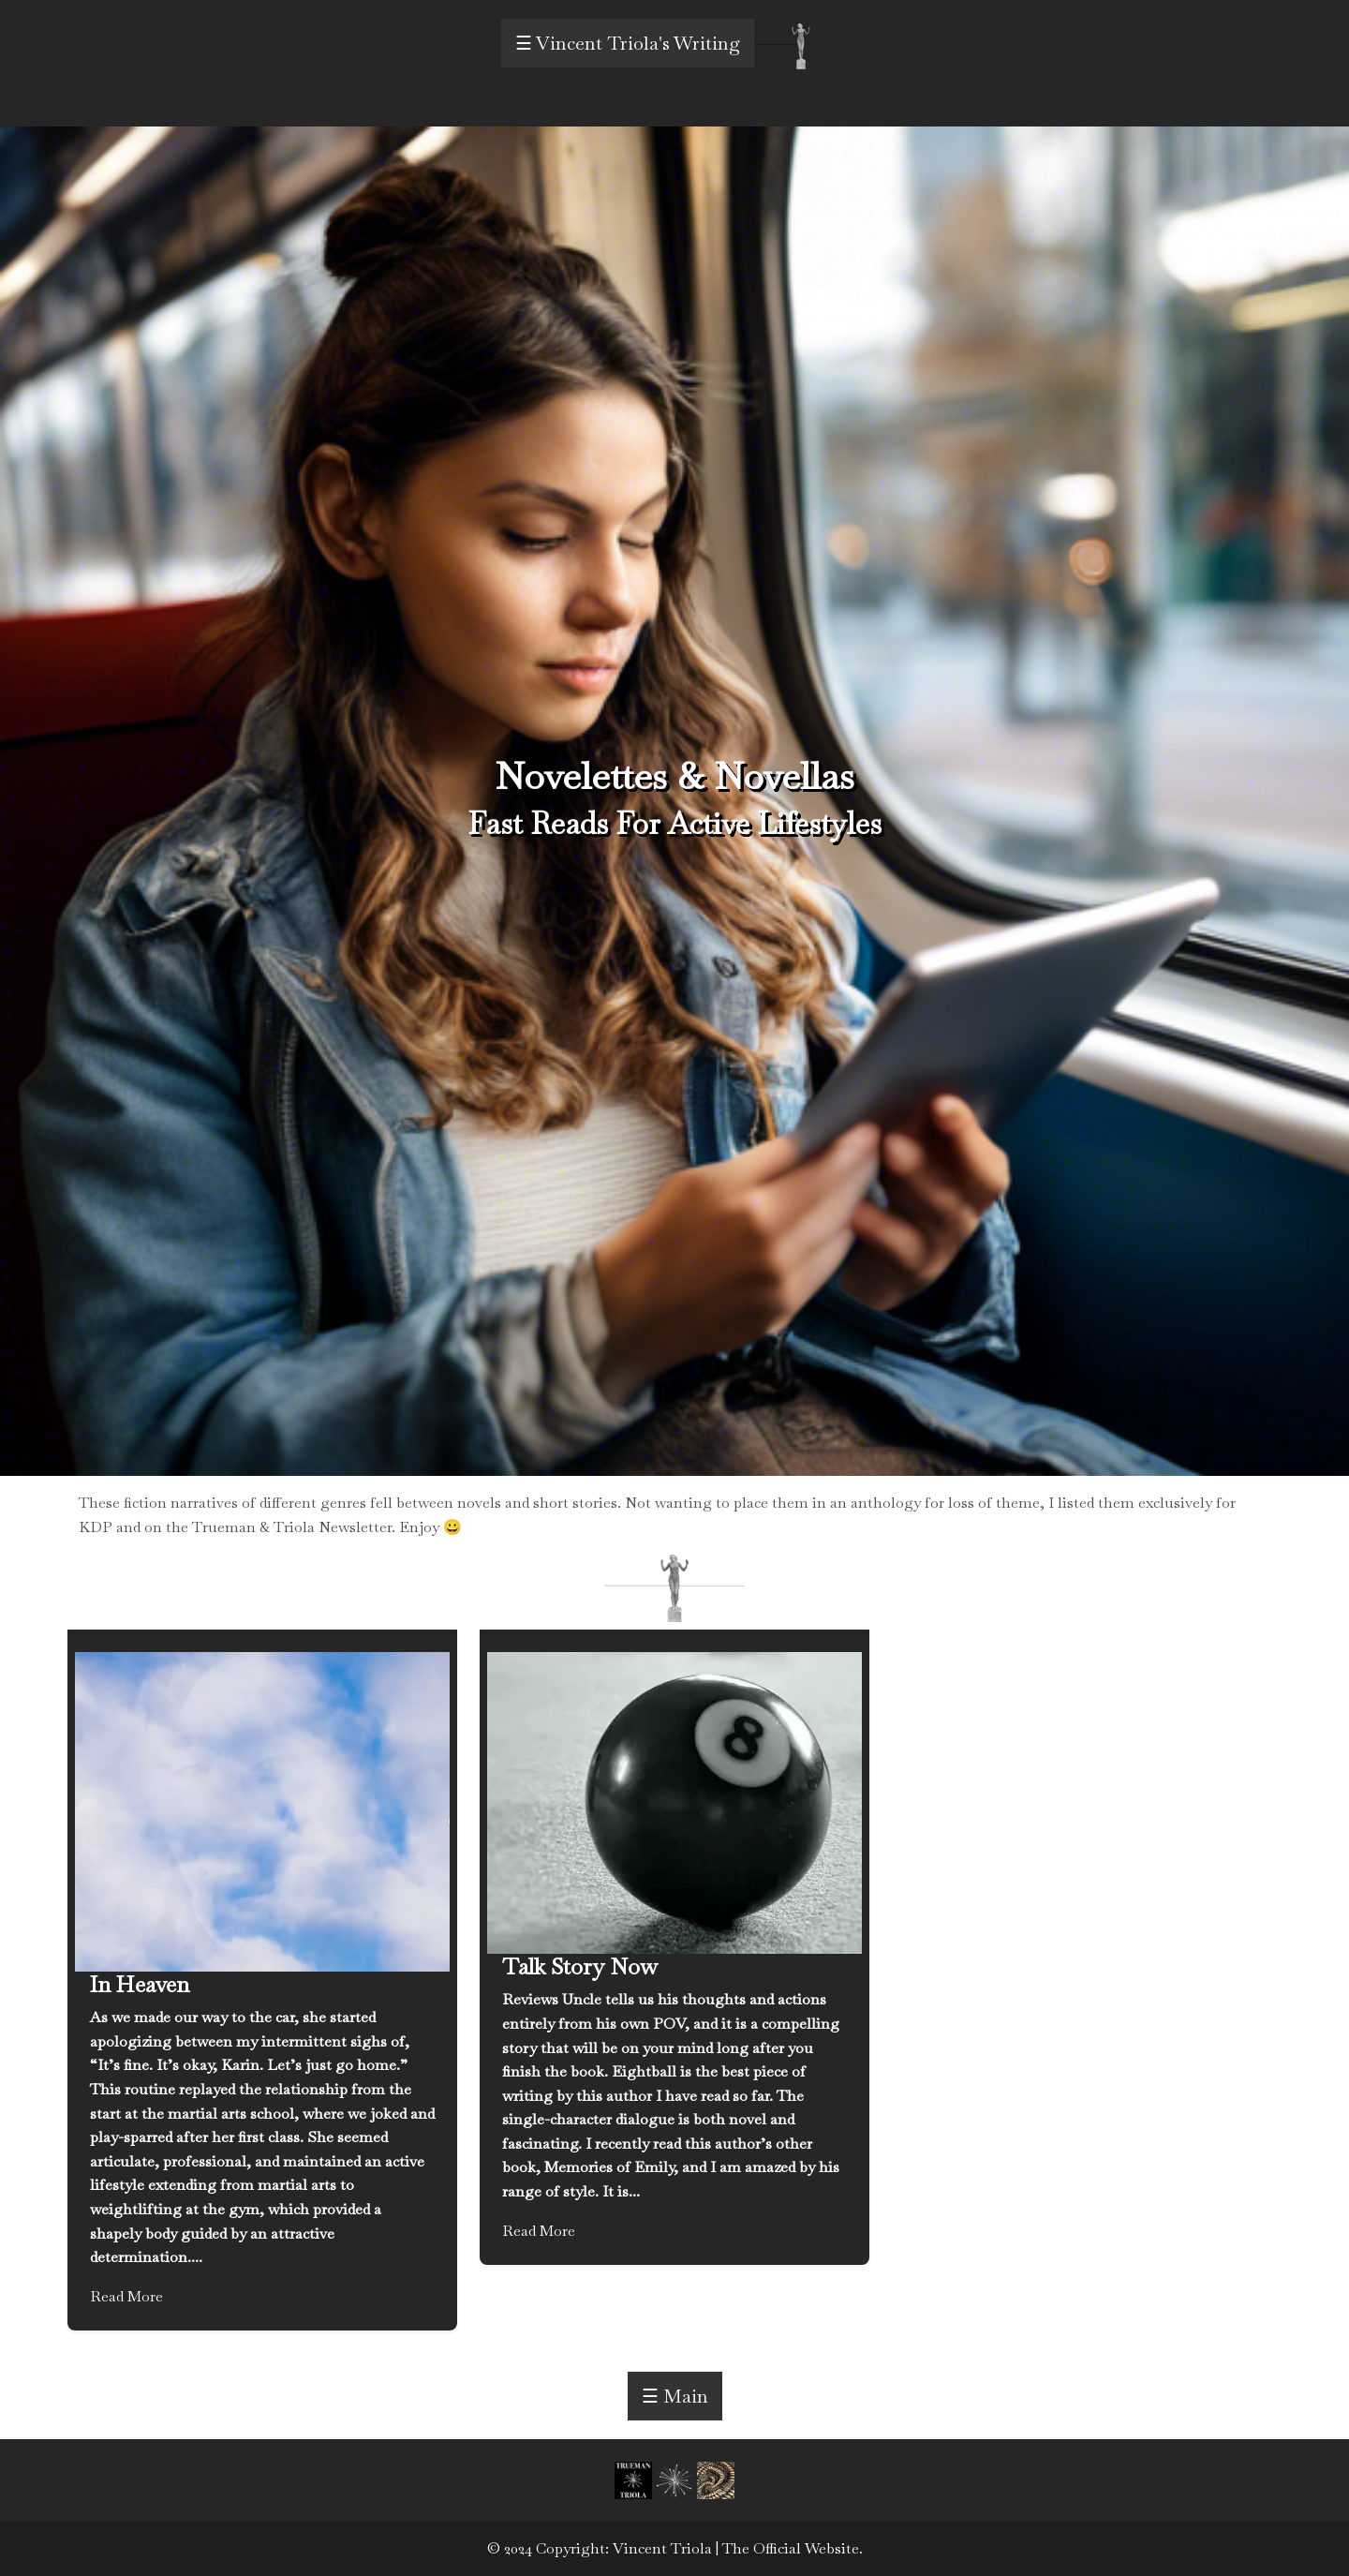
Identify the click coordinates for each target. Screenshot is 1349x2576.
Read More (126, 2296)
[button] (635, 2479)
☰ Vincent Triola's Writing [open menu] (627, 43)
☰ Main (675, 2396)
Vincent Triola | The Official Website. (738, 2548)
